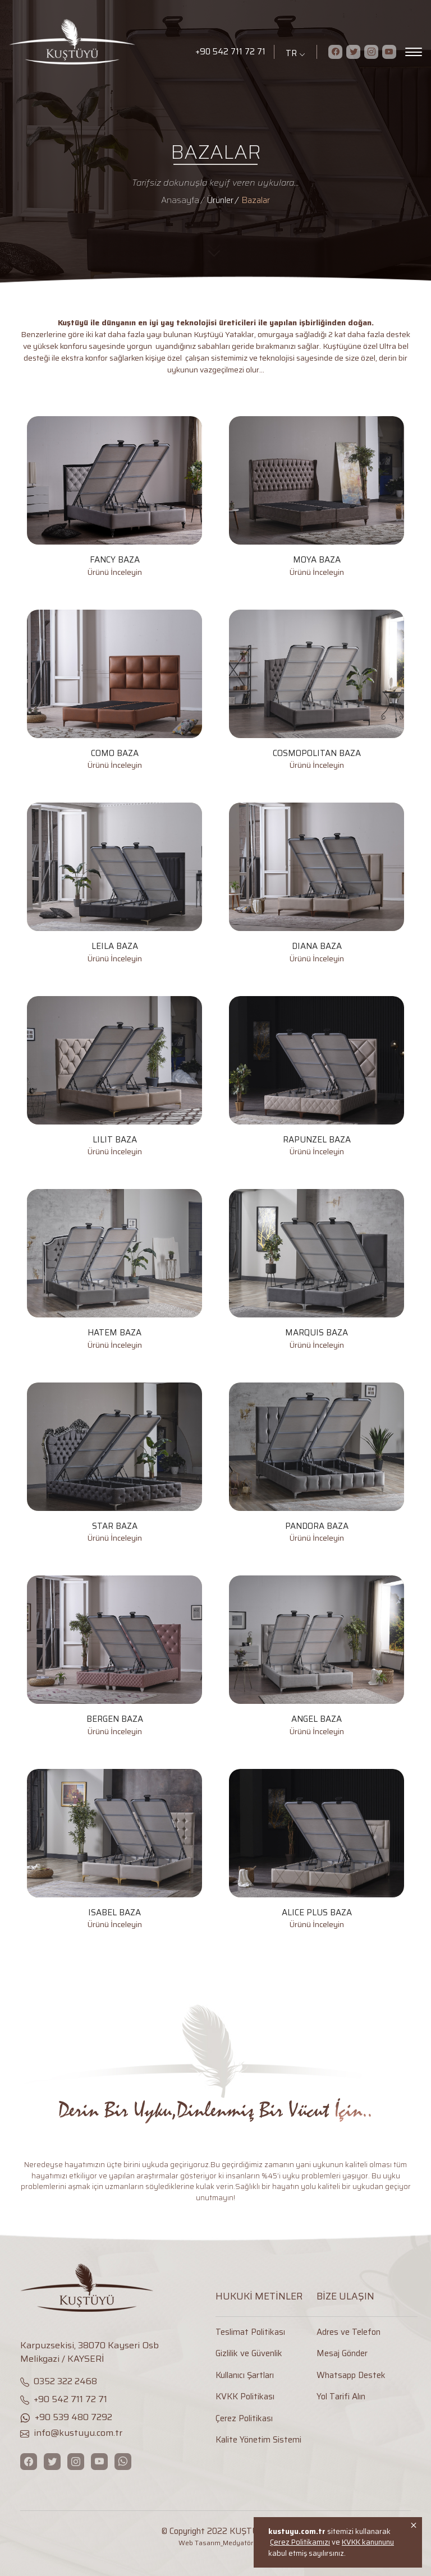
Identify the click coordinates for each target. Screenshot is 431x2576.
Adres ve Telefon (348, 2332)
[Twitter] (353, 52)
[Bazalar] (255, 200)
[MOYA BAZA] (316, 497)
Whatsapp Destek (351, 2375)
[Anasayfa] (184, 200)
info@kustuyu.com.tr (71, 2433)
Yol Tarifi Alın (341, 2396)
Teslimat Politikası (250, 2332)
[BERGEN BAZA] (114, 1656)
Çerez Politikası (244, 2418)
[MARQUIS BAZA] (316, 1270)
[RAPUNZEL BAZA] (316, 1077)
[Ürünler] (224, 200)
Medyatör (238, 2542)
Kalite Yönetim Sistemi (258, 2440)
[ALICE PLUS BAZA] (316, 1850)
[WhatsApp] (122, 2461)
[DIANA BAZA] (316, 884)
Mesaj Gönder (342, 2353)
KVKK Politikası (245, 2396)
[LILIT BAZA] (114, 1077)
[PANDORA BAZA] (316, 1464)
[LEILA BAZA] (114, 884)
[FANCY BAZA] (114, 497)
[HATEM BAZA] (114, 1270)
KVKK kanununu (368, 2542)
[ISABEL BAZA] (114, 1850)
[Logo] (94, 42)
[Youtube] (389, 52)
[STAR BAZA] (114, 1464)
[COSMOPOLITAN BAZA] (316, 691)
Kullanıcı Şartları (245, 2375)
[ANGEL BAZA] (316, 1656)
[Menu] (413, 52)
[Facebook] (335, 52)
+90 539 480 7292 (66, 2417)
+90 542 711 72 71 (230, 51)
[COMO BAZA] (114, 691)
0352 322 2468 (58, 2381)
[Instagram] (371, 52)
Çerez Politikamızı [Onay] (300, 2542)
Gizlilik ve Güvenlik (249, 2353)
